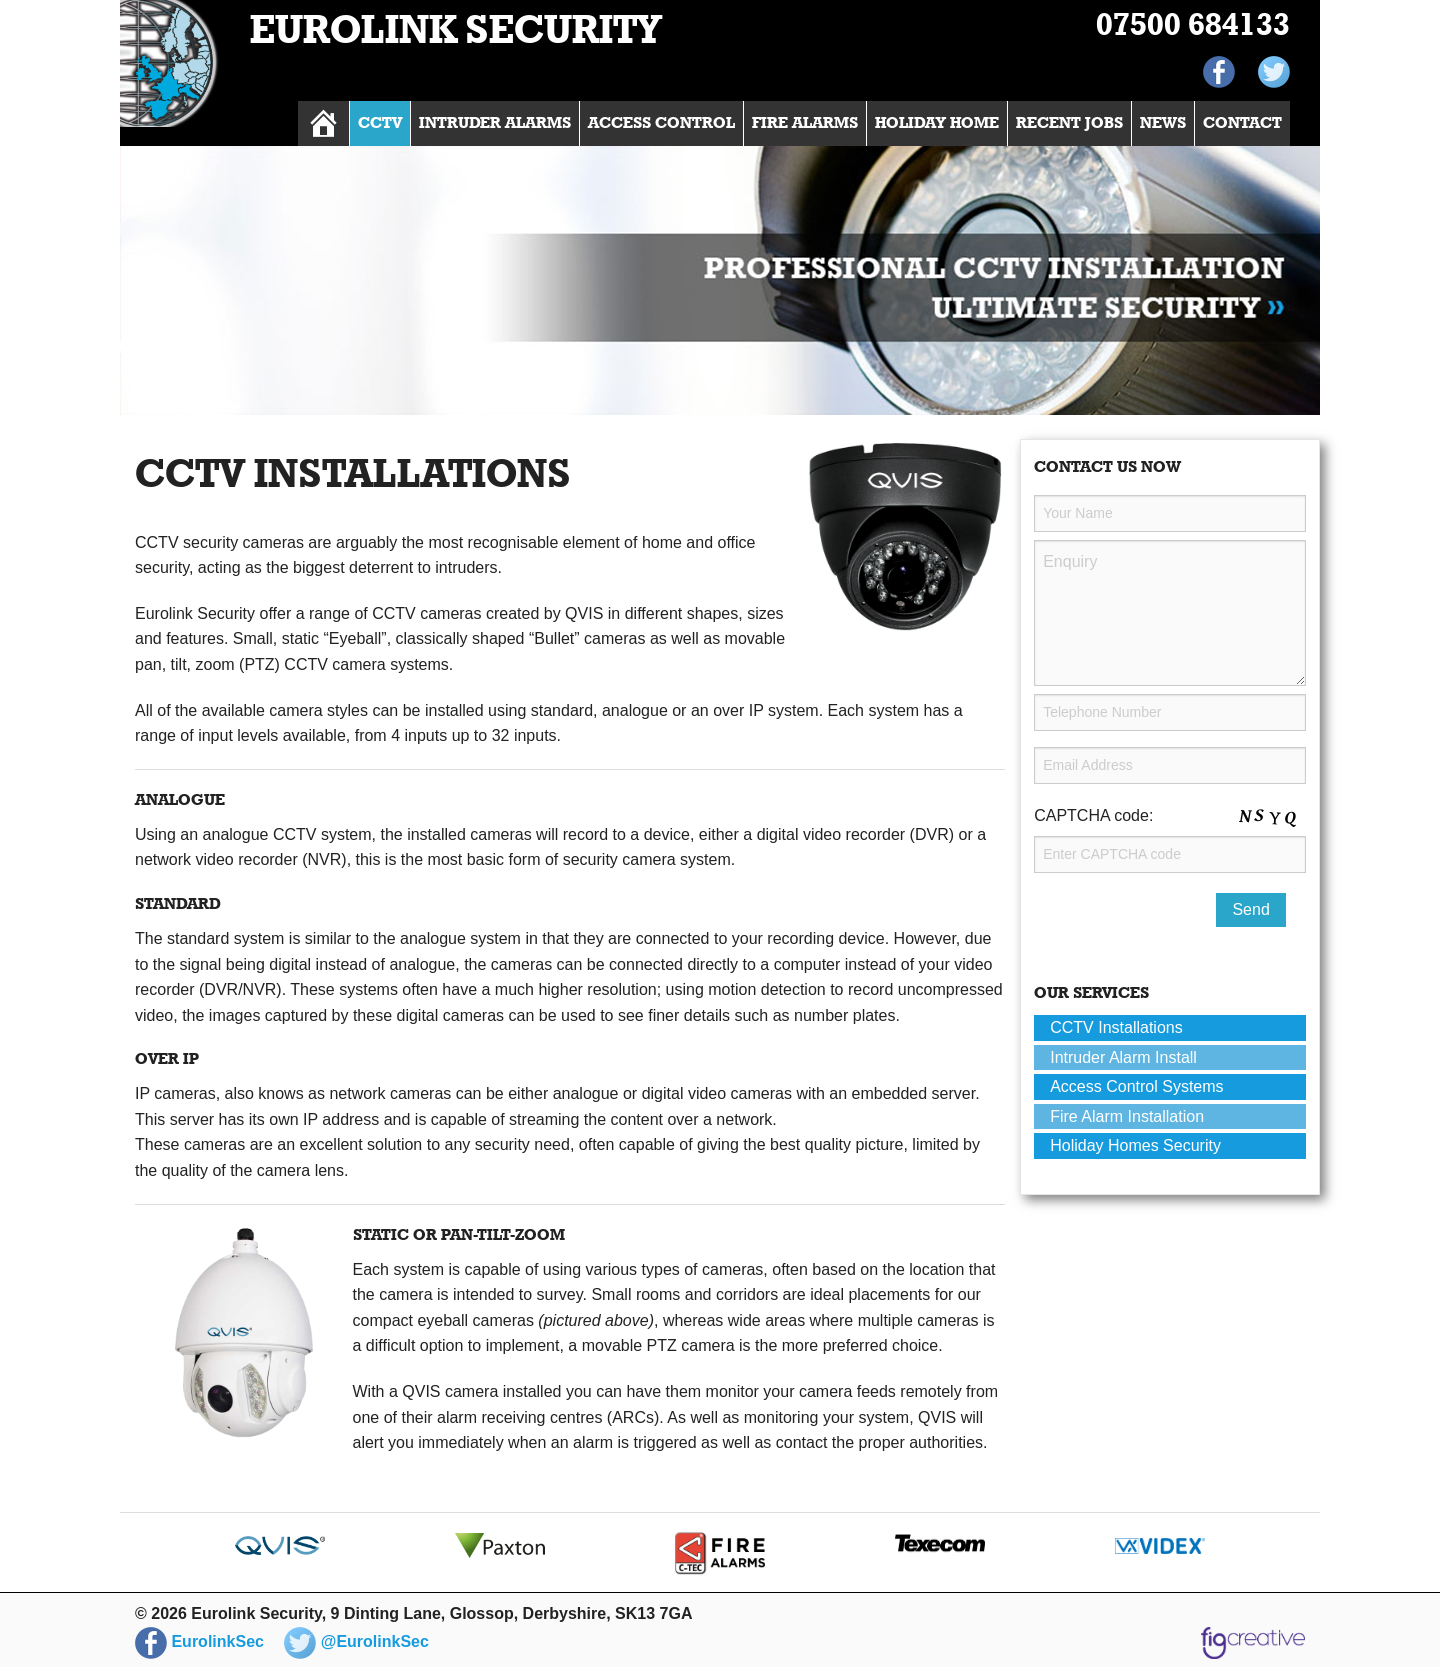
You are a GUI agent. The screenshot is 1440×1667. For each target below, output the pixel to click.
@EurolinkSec (356, 1641)
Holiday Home (937, 123)
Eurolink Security (455, 31)
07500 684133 (1193, 25)
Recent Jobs (1069, 123)
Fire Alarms (805, 123)
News (1163, 123)
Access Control (661, 123)
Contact (1242, 123)
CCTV (380, 123)
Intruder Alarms (495, 123)
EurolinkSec (199, 1641)
